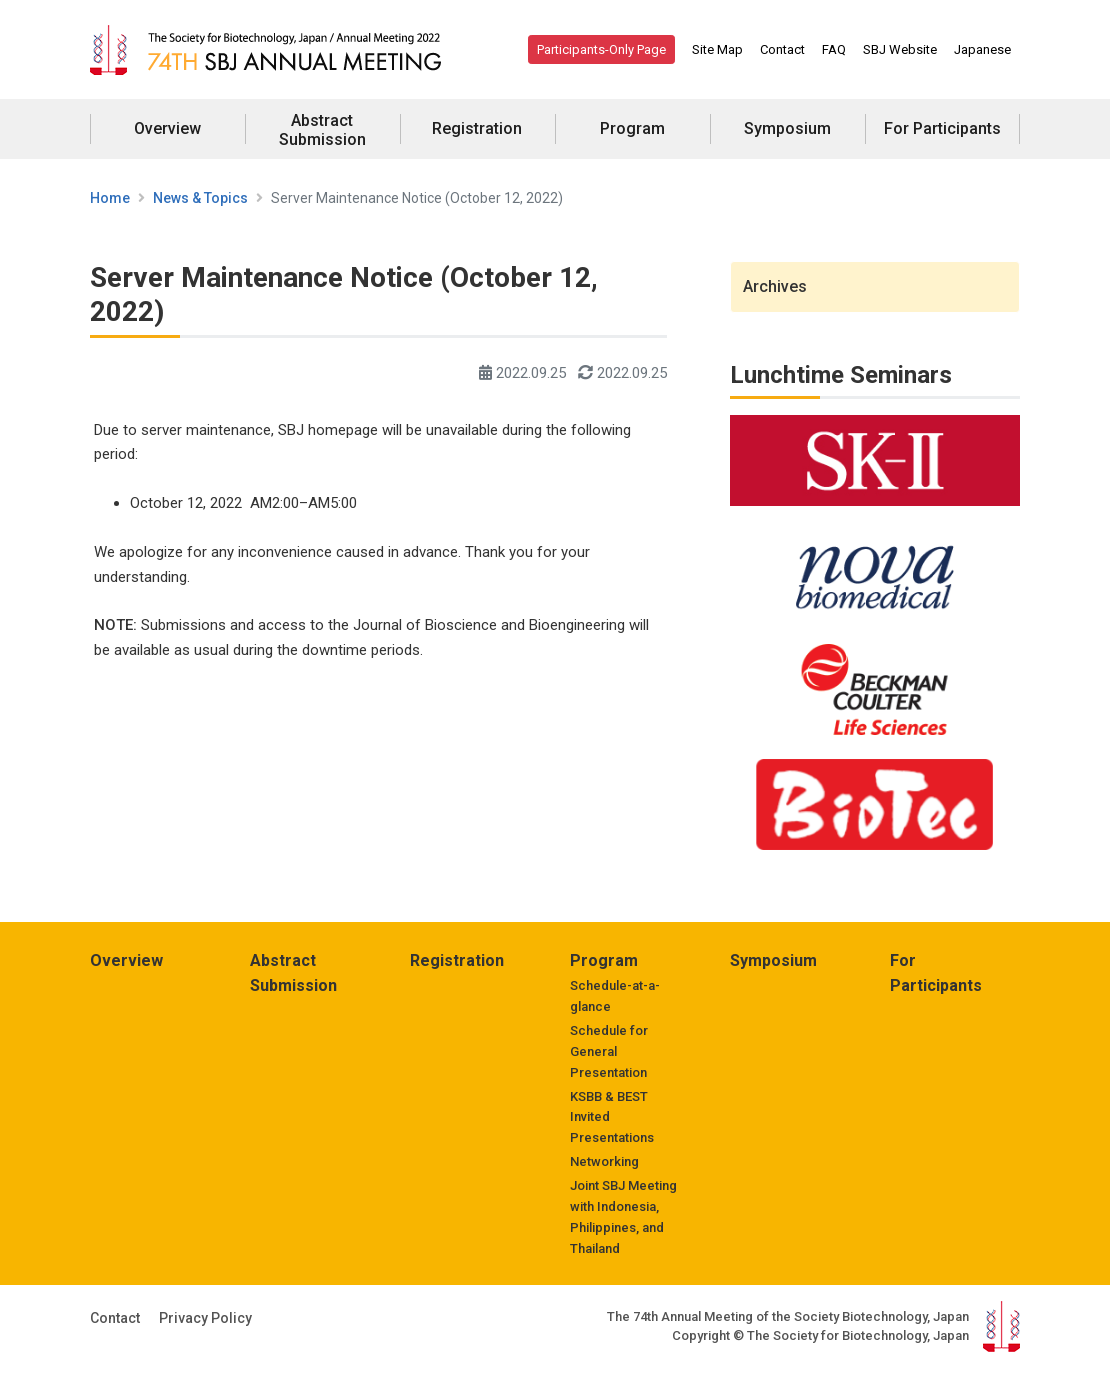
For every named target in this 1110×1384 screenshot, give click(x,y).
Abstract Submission (322, 130)
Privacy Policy (205, 1318)
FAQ (834, 49)
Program (632, 128)
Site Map (717, 49)
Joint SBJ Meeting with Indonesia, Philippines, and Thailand (623, 1216)
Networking (604, 1161)
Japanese (982, 49)
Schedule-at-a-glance (615, 996)
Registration (477, 128)
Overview (167, 128)
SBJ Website (900, 49)
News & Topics (200, 198)
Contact (782, 49)
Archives (775, 286)
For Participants (942, 128)
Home (110, 198)
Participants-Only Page (601, 49)
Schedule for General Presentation (609, 1051)
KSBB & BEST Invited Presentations (612, 1117)
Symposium (787, 128)
